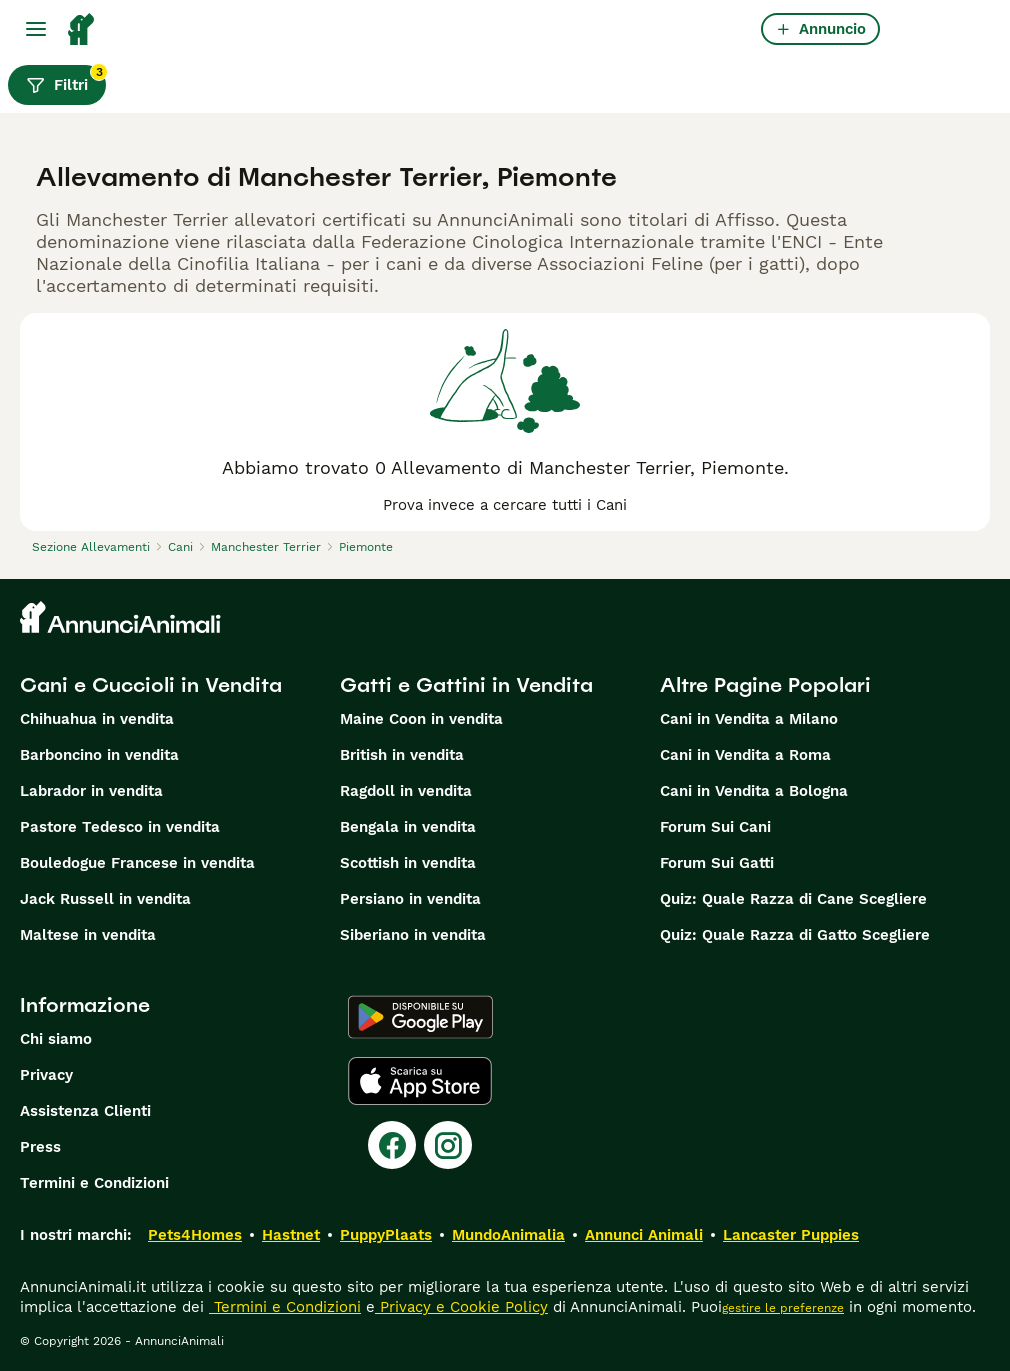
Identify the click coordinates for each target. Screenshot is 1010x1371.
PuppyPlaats (386, 1235)
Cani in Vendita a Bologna (754, 791)
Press (40, 1147)
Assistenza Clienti (85, 1111)
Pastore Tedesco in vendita (120, 827)
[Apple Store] (420, 1081)
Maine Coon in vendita (421, 719)
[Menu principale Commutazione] (36, 29)
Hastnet (291, 1235)
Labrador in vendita (91, 791)
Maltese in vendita (88, 935)
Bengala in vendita (408, 827)
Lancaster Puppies (791, 1235)
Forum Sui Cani (715, 827)
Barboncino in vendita (99, 755)
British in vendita (402, 755)
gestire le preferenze (783, 1308)
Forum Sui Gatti (717, 863)
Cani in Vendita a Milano (749, 719)
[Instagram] (448, 1145)
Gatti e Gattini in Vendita (466, 685)
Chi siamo (56, 1039)
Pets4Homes (195, 1235)
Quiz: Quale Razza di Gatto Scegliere (795, 935)
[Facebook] (392, 1145)
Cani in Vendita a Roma (745, 755)
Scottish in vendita (408, 863)
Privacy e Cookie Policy (461, 1307)
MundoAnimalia (508, 1235)
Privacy (46, 1075)
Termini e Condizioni (94, 1183)
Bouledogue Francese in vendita (137, 863)
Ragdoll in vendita (406, 791)
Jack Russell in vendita (105, 899)
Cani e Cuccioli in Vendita (151, 685)
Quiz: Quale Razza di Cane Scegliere (793, 899)
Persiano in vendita (410, 899)
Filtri (66, 80)
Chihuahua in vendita (97, 719)
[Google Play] (420, 1017)
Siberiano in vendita (413, 935)
